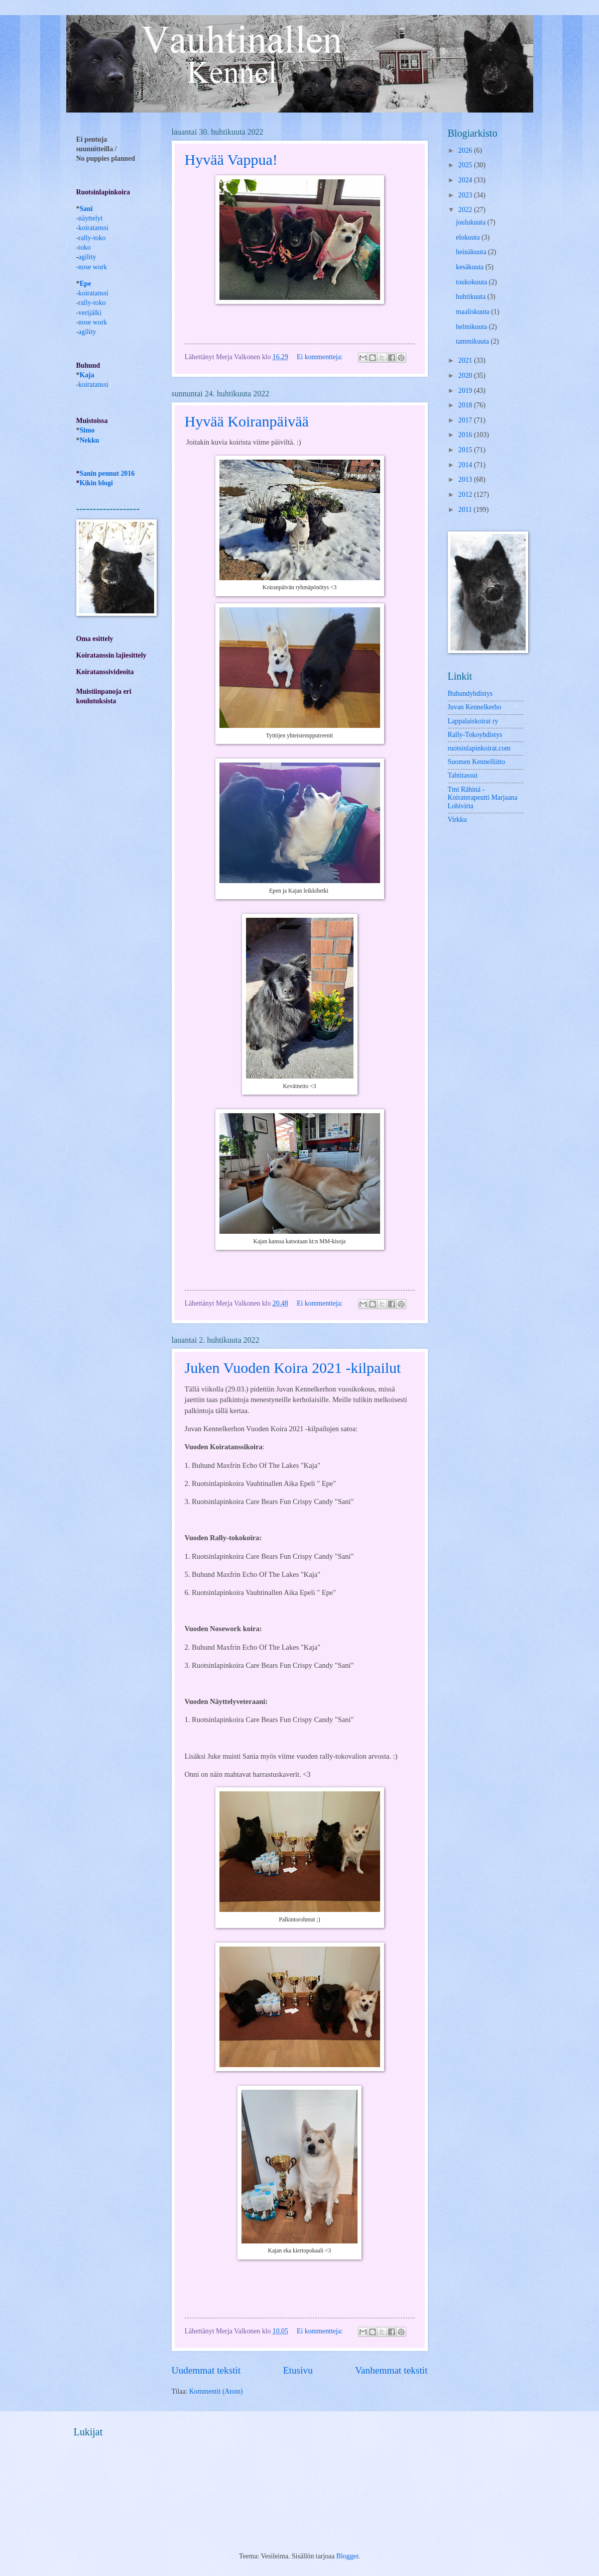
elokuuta (469, 237)
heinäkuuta (472, 252)
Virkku (457, 819)
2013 (466, 479)
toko (84, 247)
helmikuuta (472, 327)
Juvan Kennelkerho (475, 707)
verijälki (89, 312)
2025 (466, 165)
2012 (466, 494)
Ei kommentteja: (320, 357)
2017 (466, 420)
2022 (466, 209)
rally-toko (91, 238)
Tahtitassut (463, 775)
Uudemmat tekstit (206, 2370)
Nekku (89, 440)
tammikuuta (473, 341)
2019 (466, 390)
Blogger (347, 2556)
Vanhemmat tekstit (391, 2370)
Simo (86, 430)
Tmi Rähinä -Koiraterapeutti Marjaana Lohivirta (483, 798)
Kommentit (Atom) (216, 2391)
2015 (466, 450)
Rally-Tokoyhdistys (475, 734)
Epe (85, 283)
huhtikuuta (471, 296)
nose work (92, 267)
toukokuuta (472, 282)
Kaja (86, 375)
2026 (466, 150)
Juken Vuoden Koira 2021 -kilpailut (293, 1367)
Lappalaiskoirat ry (473, 721)
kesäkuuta (471, 267)
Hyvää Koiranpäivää (247, 421)
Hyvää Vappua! (231, 159)
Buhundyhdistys (470, 693)
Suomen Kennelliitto (477, 762)
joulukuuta (471, 222)
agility (87, 332)
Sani (85, 208)
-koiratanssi (92, 293)
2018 (466, 405)
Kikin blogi (95, 483)
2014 (466, 465)
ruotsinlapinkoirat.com (479, 748)
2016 (466, 435)
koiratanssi (93, 228)
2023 (466, 195)
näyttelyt (90, 218)
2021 (466, 360)
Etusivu (298, 2370)
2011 (466, 509)
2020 (466, 375)
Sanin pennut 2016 (107, 473)
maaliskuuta (473, 311)
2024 (466, 180)
